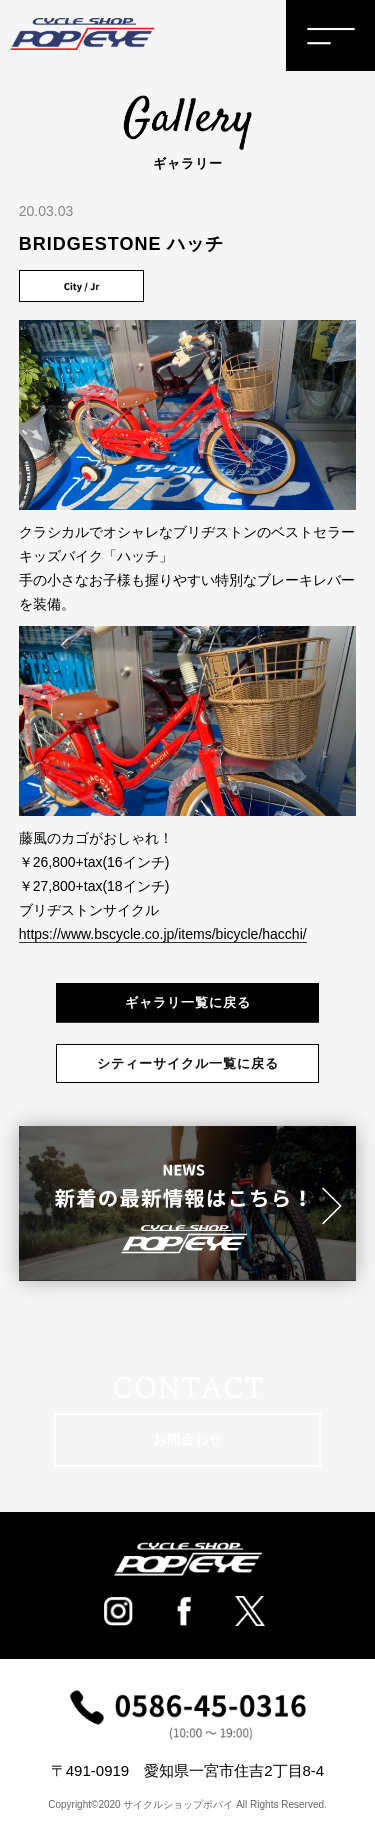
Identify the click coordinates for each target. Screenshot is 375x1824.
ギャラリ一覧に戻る (188, 1002)
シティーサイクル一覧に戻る (188, 1063)
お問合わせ (188, 1439)
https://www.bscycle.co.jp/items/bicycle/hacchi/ (163, 934)
